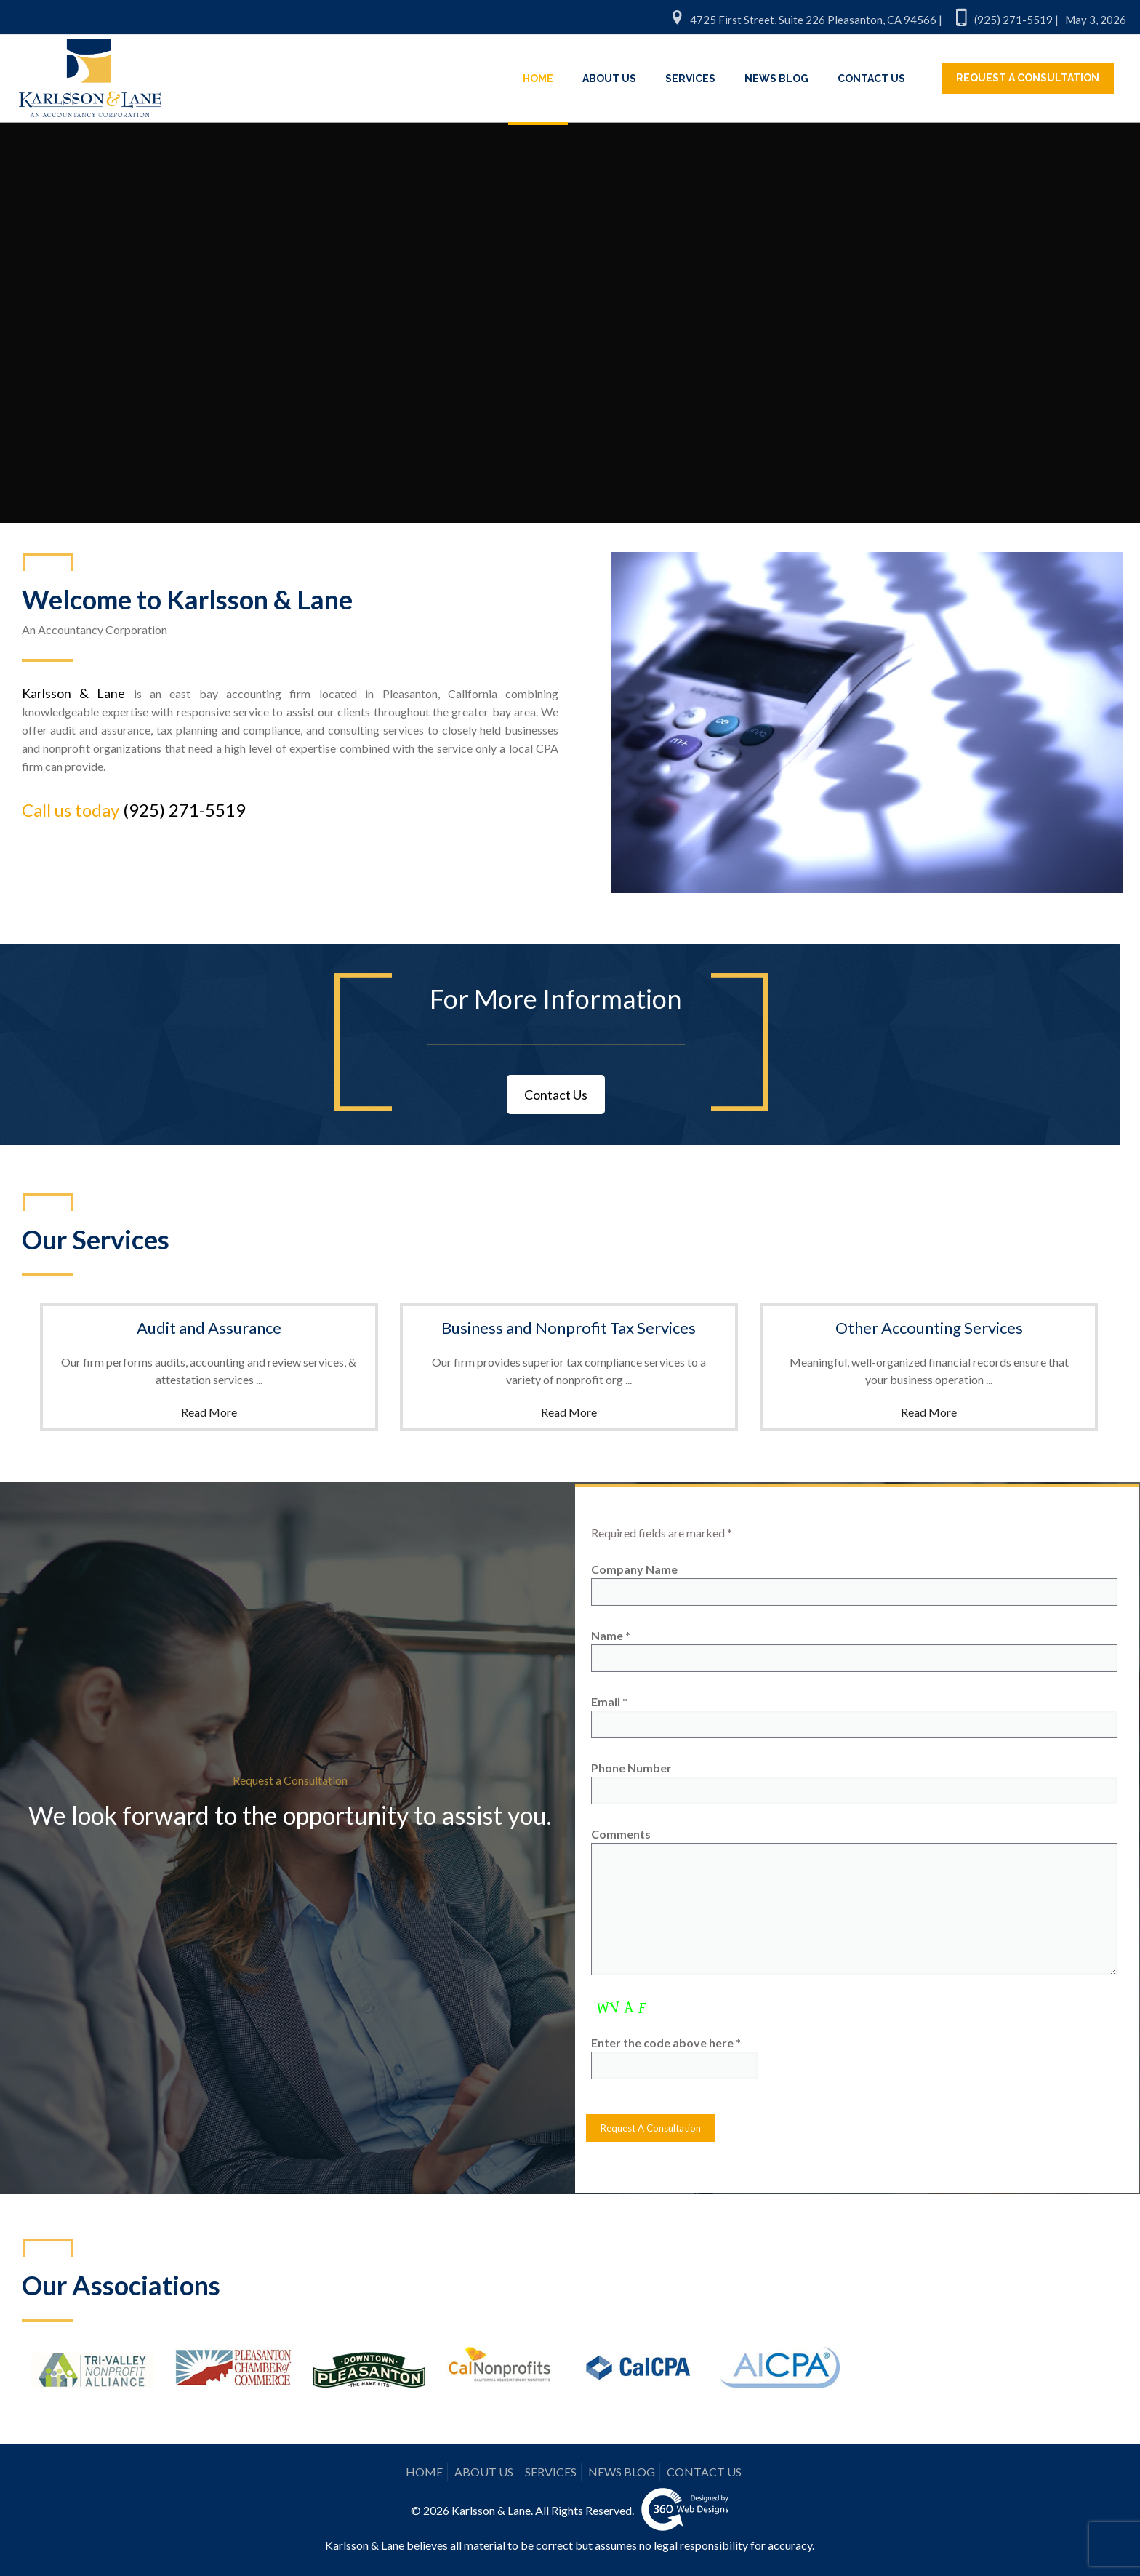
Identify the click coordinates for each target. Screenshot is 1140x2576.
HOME (424, 2472)
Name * (854, 1650)
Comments (854, 1901)
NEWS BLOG (621, 2472)
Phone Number (854, 1782)
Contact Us (555, 1095)
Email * (854, 1716)
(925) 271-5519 (184, 809)
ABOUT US (483, 2472)
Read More (209, 1412)
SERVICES (551, 2472)
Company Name (854, 1584)
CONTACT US (704, 2472)
